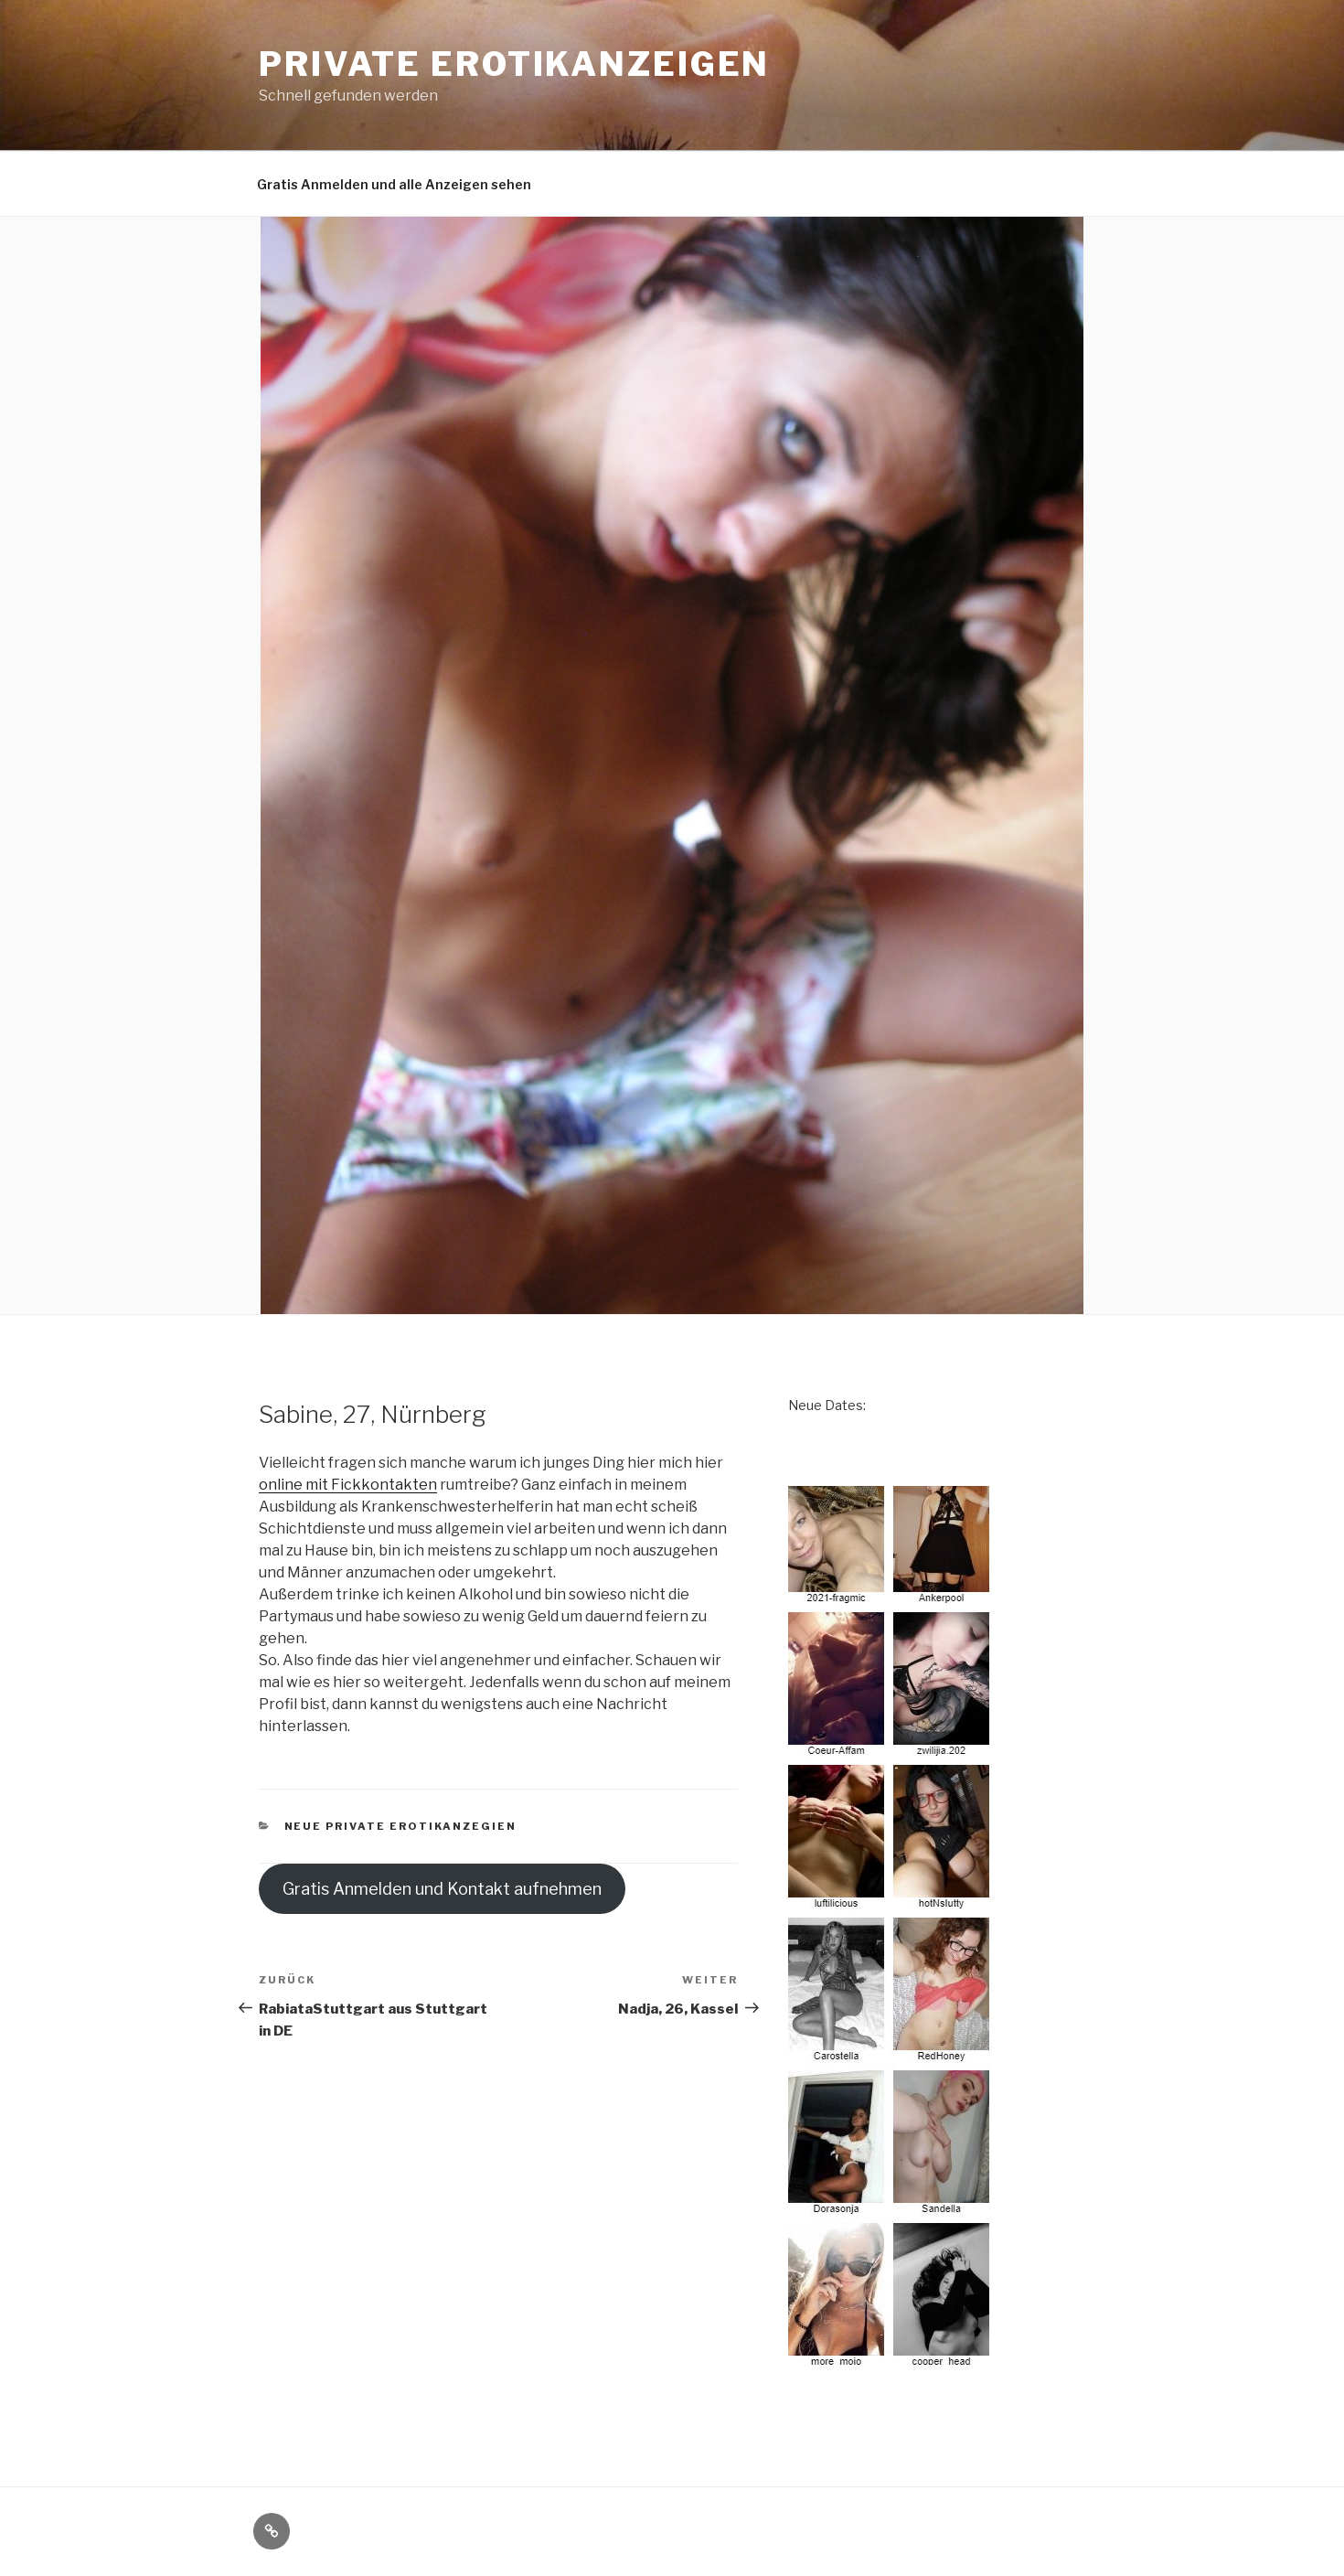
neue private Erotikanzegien (400, 1826)
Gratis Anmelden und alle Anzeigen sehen (394, 184)
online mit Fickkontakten (348, 1484)
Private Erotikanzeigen (514, 64)
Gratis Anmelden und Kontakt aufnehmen (442, 1888)
